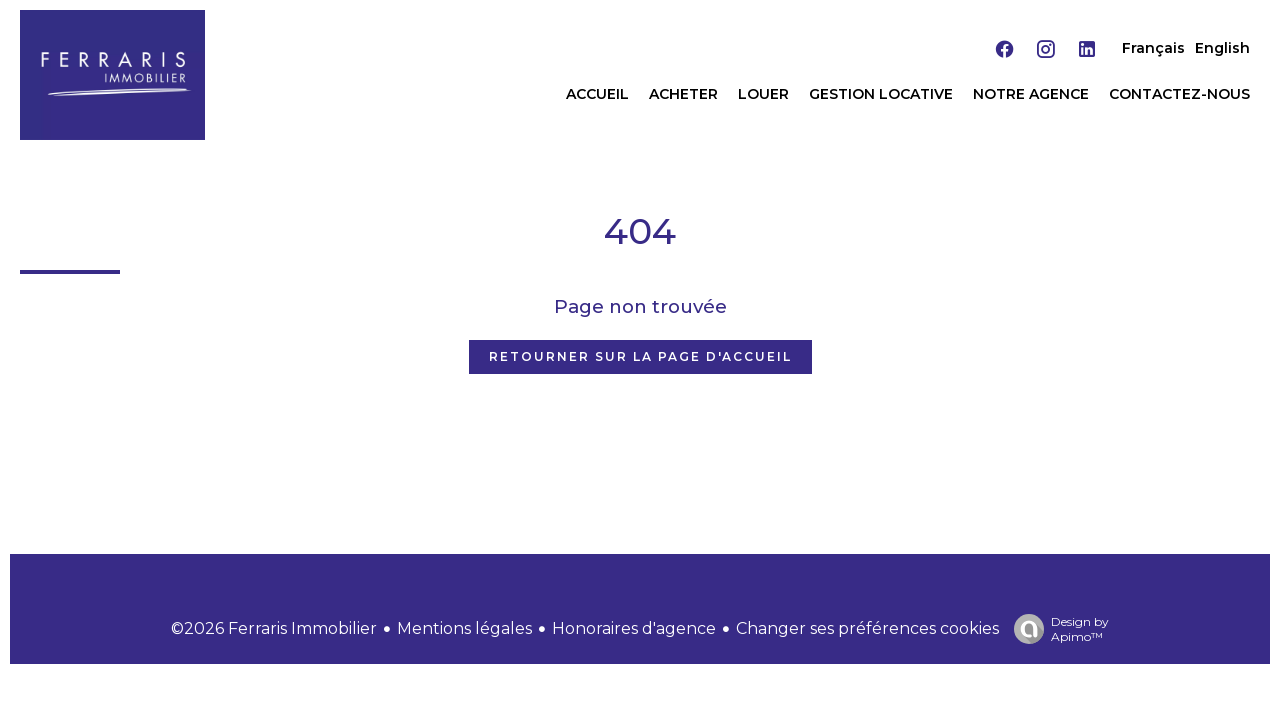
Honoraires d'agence (634, 628)
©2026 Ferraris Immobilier (274, 628)
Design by (1056, 629)
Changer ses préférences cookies (867, 628)
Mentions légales (464, 628)
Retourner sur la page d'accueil (640, 356)
